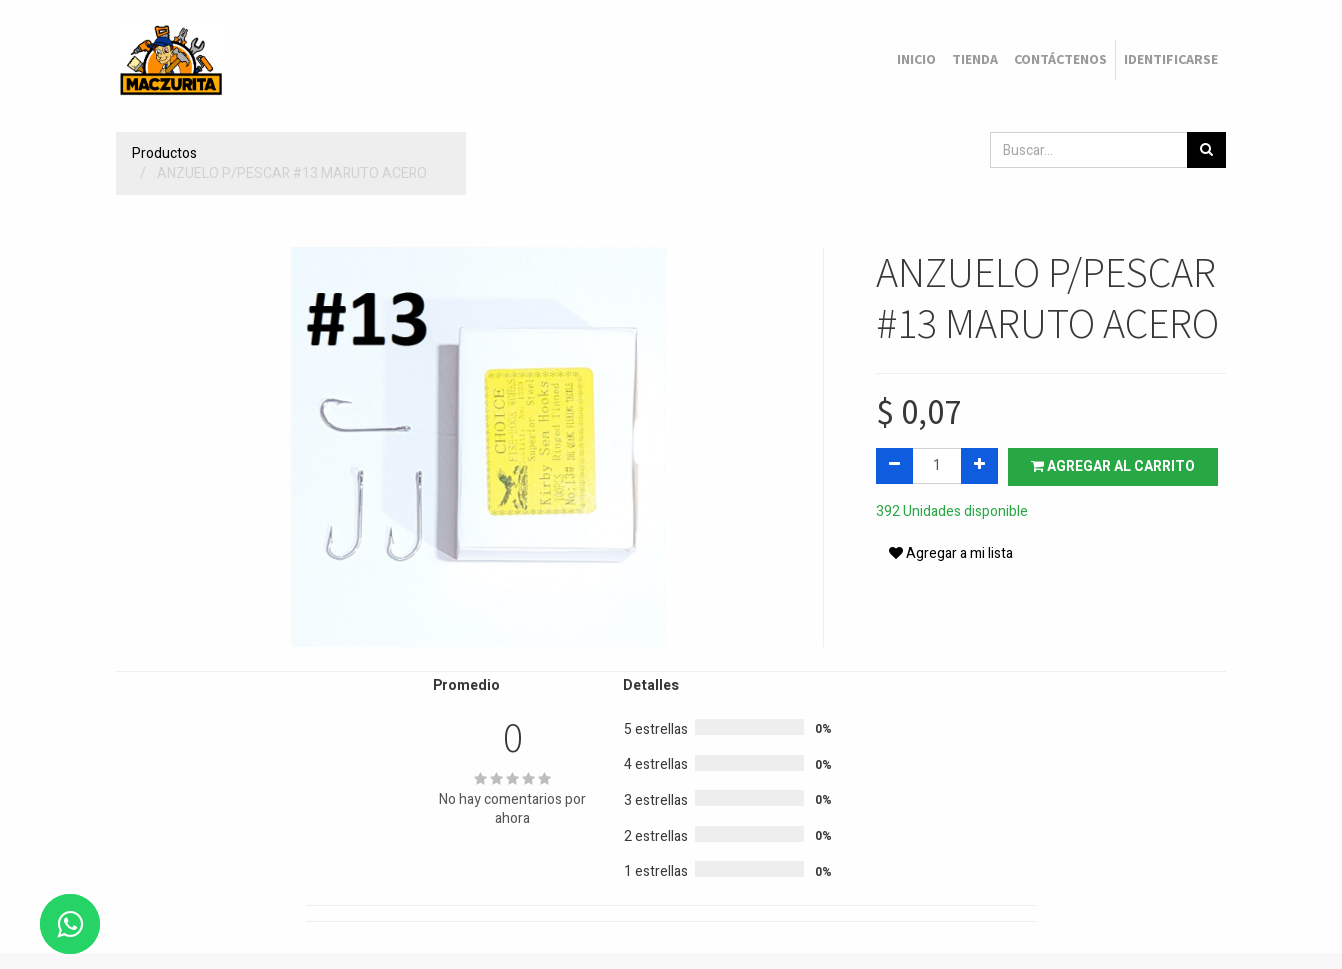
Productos (164, 153)
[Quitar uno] (894, 466)
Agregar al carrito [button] (1113, 466)
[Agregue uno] (979, 466)
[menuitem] (916, 60)
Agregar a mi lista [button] (951, 553)
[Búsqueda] (1206, 150)
